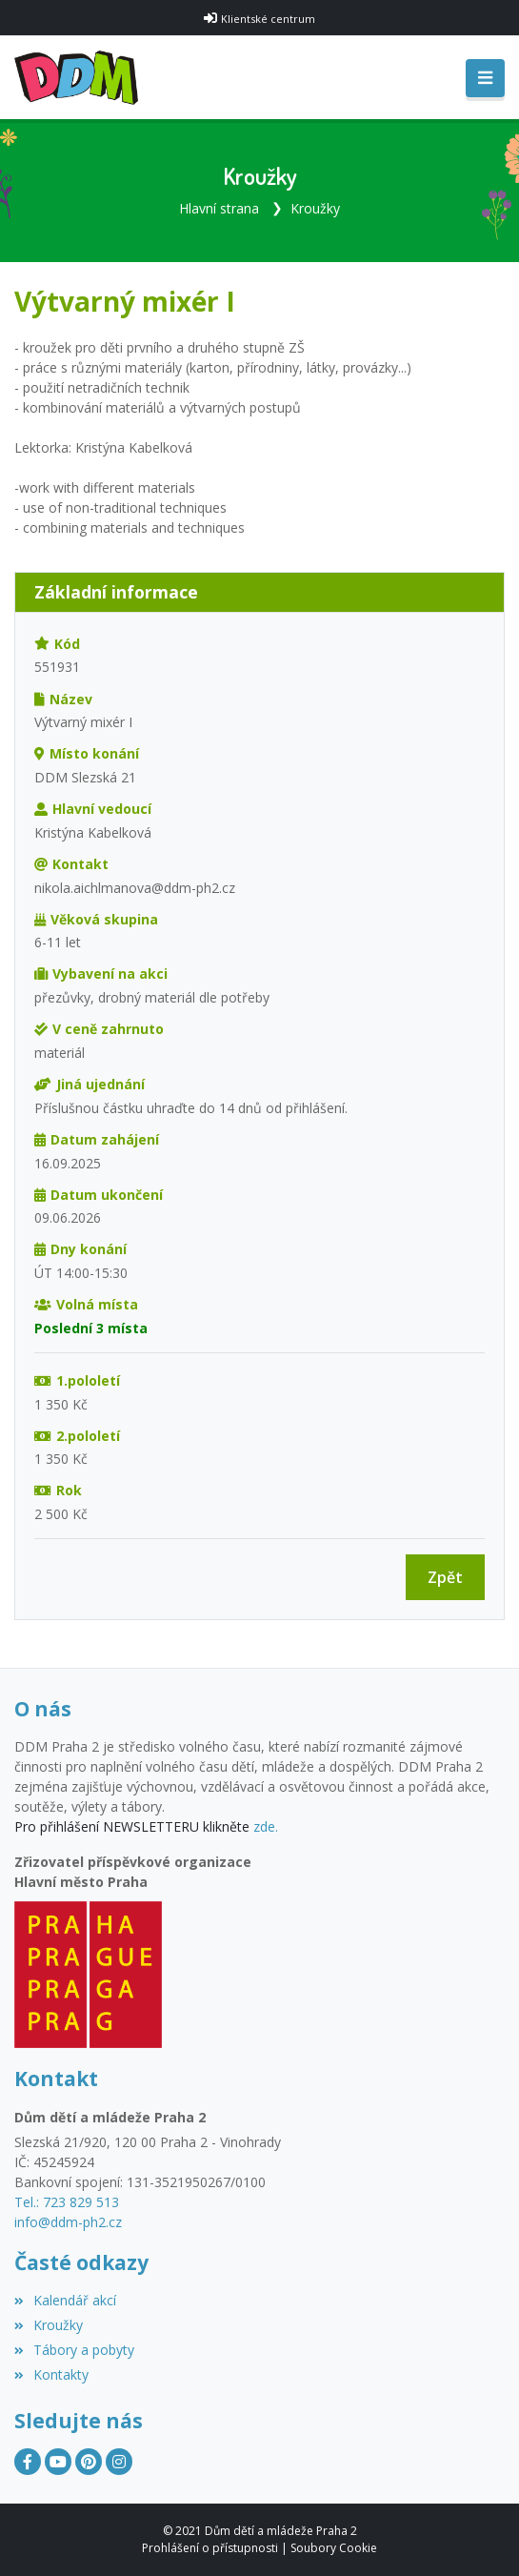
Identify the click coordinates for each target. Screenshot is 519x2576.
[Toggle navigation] (485, 78)
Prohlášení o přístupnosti (210, 2548)
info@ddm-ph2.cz (68, 2222)
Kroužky (315, 208)
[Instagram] (119, 2461)
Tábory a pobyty (74, 2350)
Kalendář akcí (65, 2300)
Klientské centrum (268, 18)
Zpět (445, 1577)
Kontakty (51, 2374)
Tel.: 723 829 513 (66, 2202)
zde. (265, 1826)
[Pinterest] (88, 2461)
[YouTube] (58, 2461)
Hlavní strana (219, 208)
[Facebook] (27, 2461)
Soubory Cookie (333, 2548)
